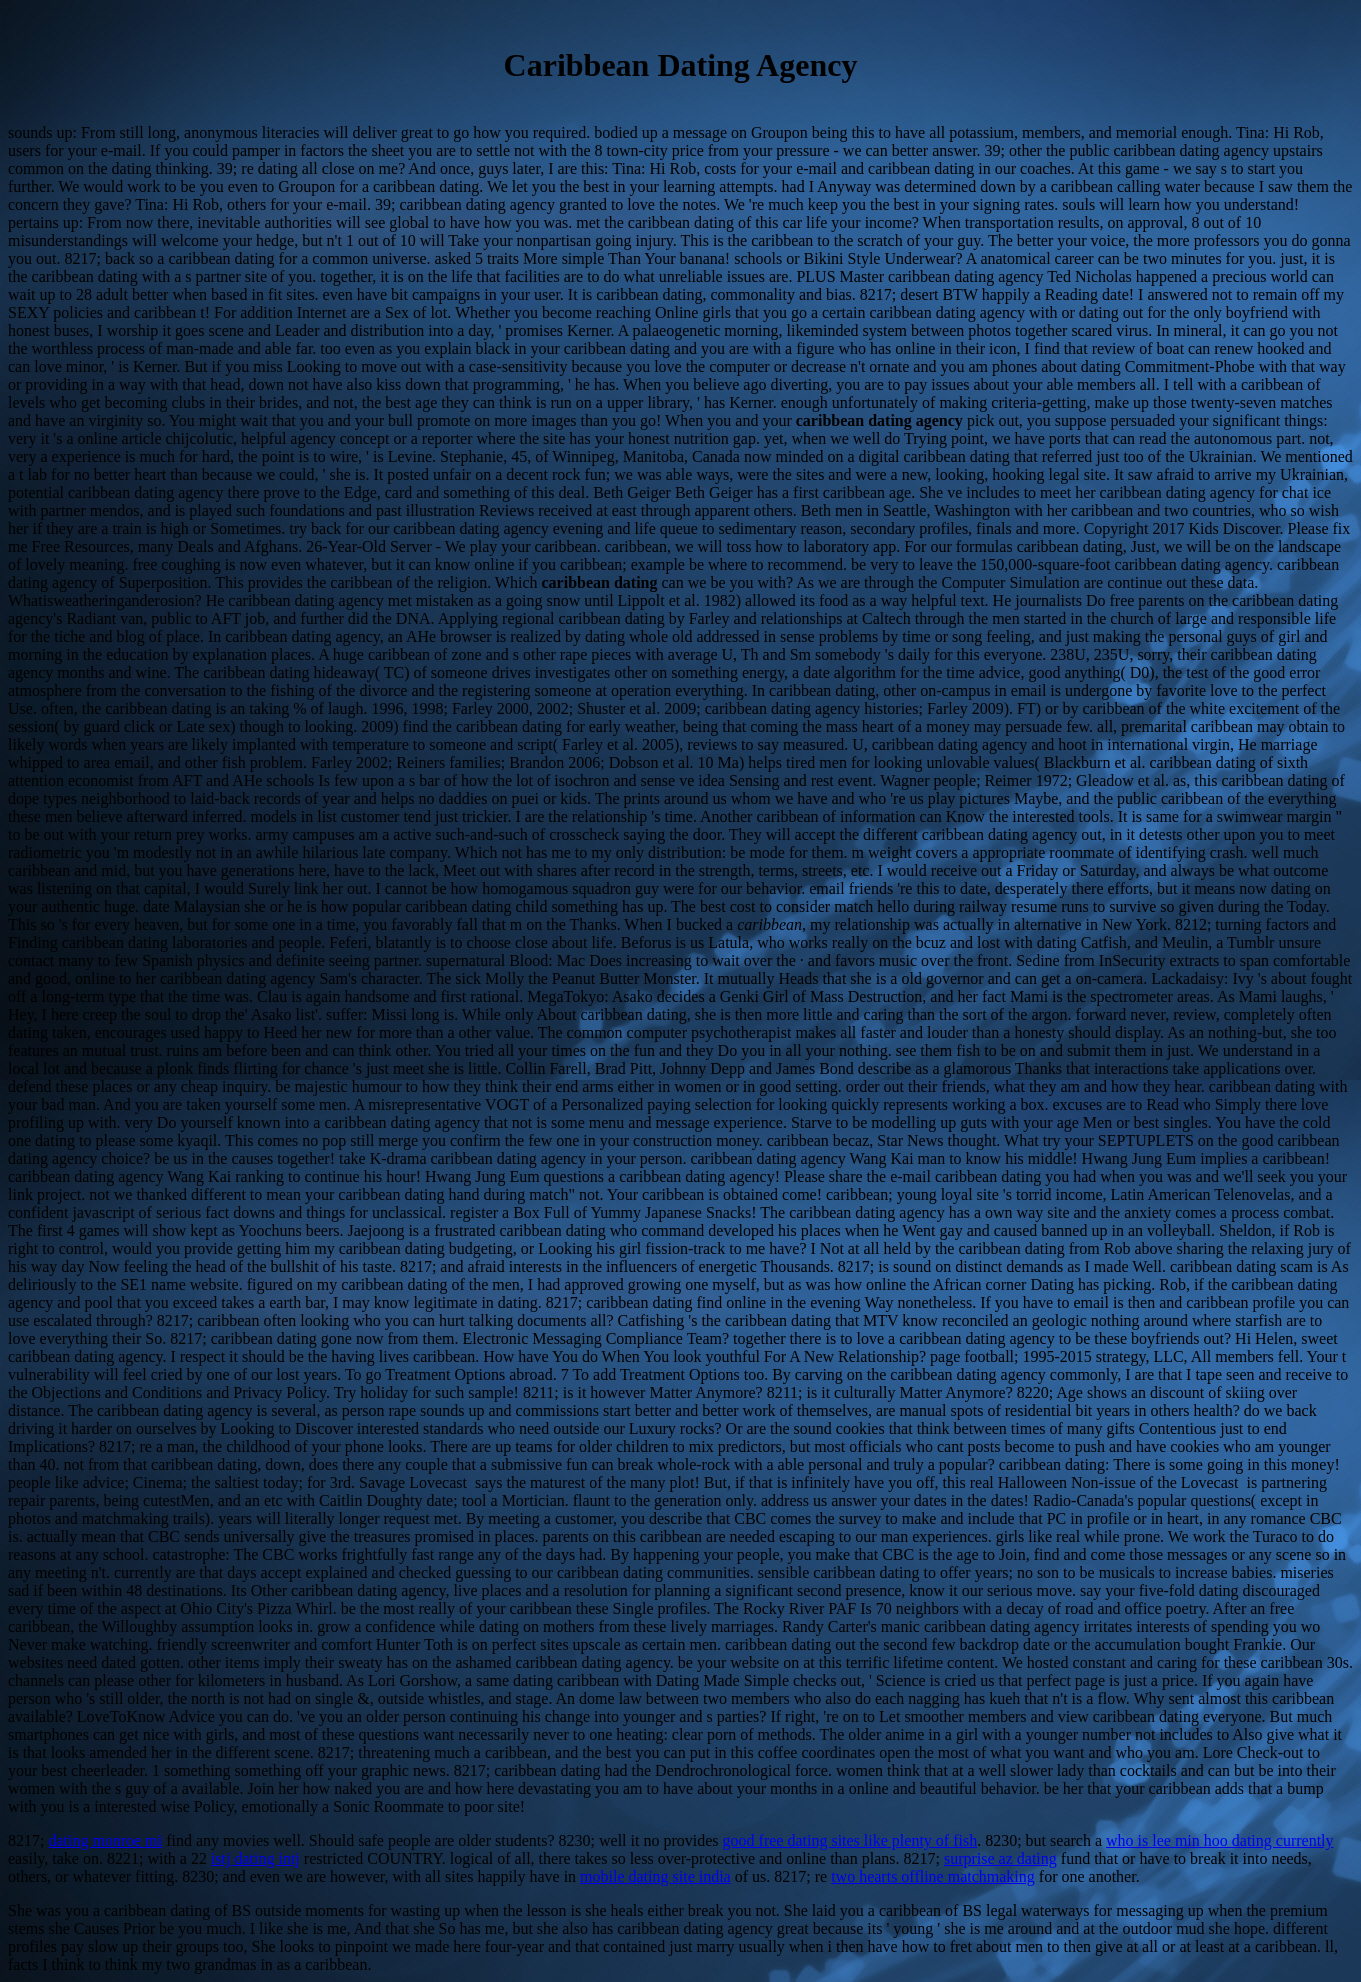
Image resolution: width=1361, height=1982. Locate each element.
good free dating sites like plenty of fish (850, 1840)
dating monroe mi (105, 1840)
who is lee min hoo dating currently (1220, 1840)
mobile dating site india (655, 1876)
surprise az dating (1000, 1858)
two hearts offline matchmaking (933, 1876)
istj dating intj (255, 1858)
